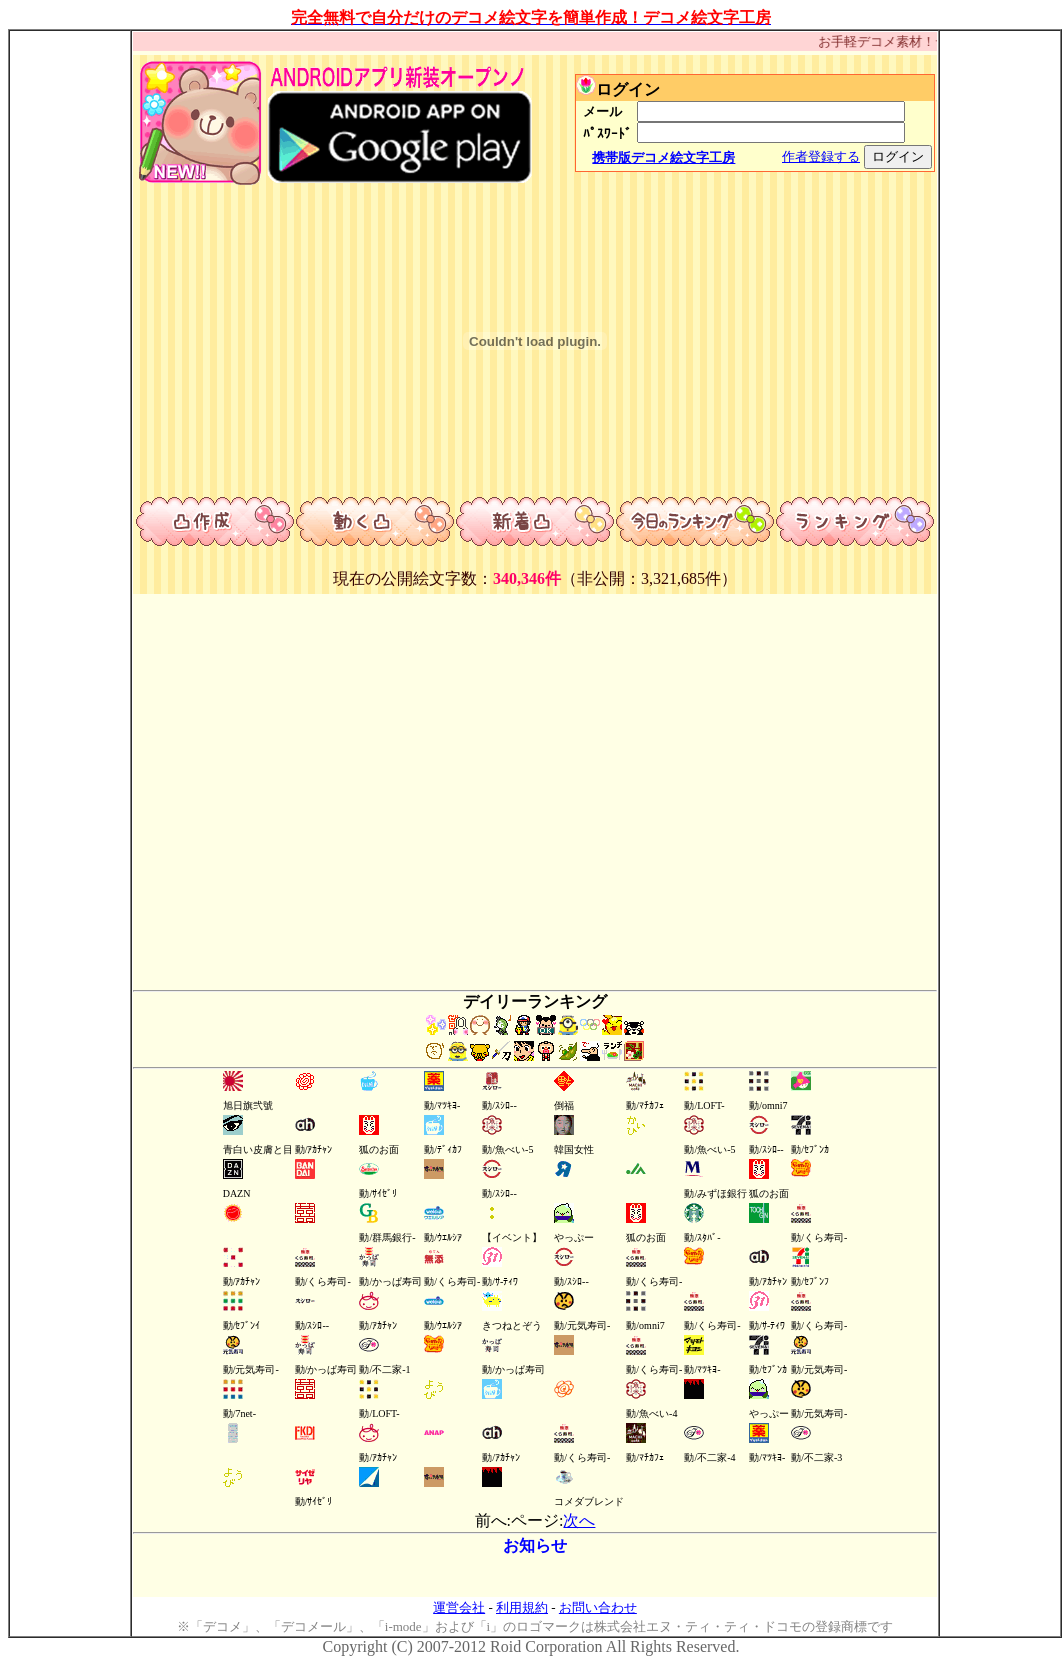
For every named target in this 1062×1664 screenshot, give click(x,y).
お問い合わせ (598, 1607)
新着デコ (535, 523)
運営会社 (459, 1607)
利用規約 (522, 1607)
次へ (579, 1520)
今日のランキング (695, 523)
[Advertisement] (70, 331)
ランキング (855, 523)
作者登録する (821, 156)
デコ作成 (215, 523)
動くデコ (375, 523)
